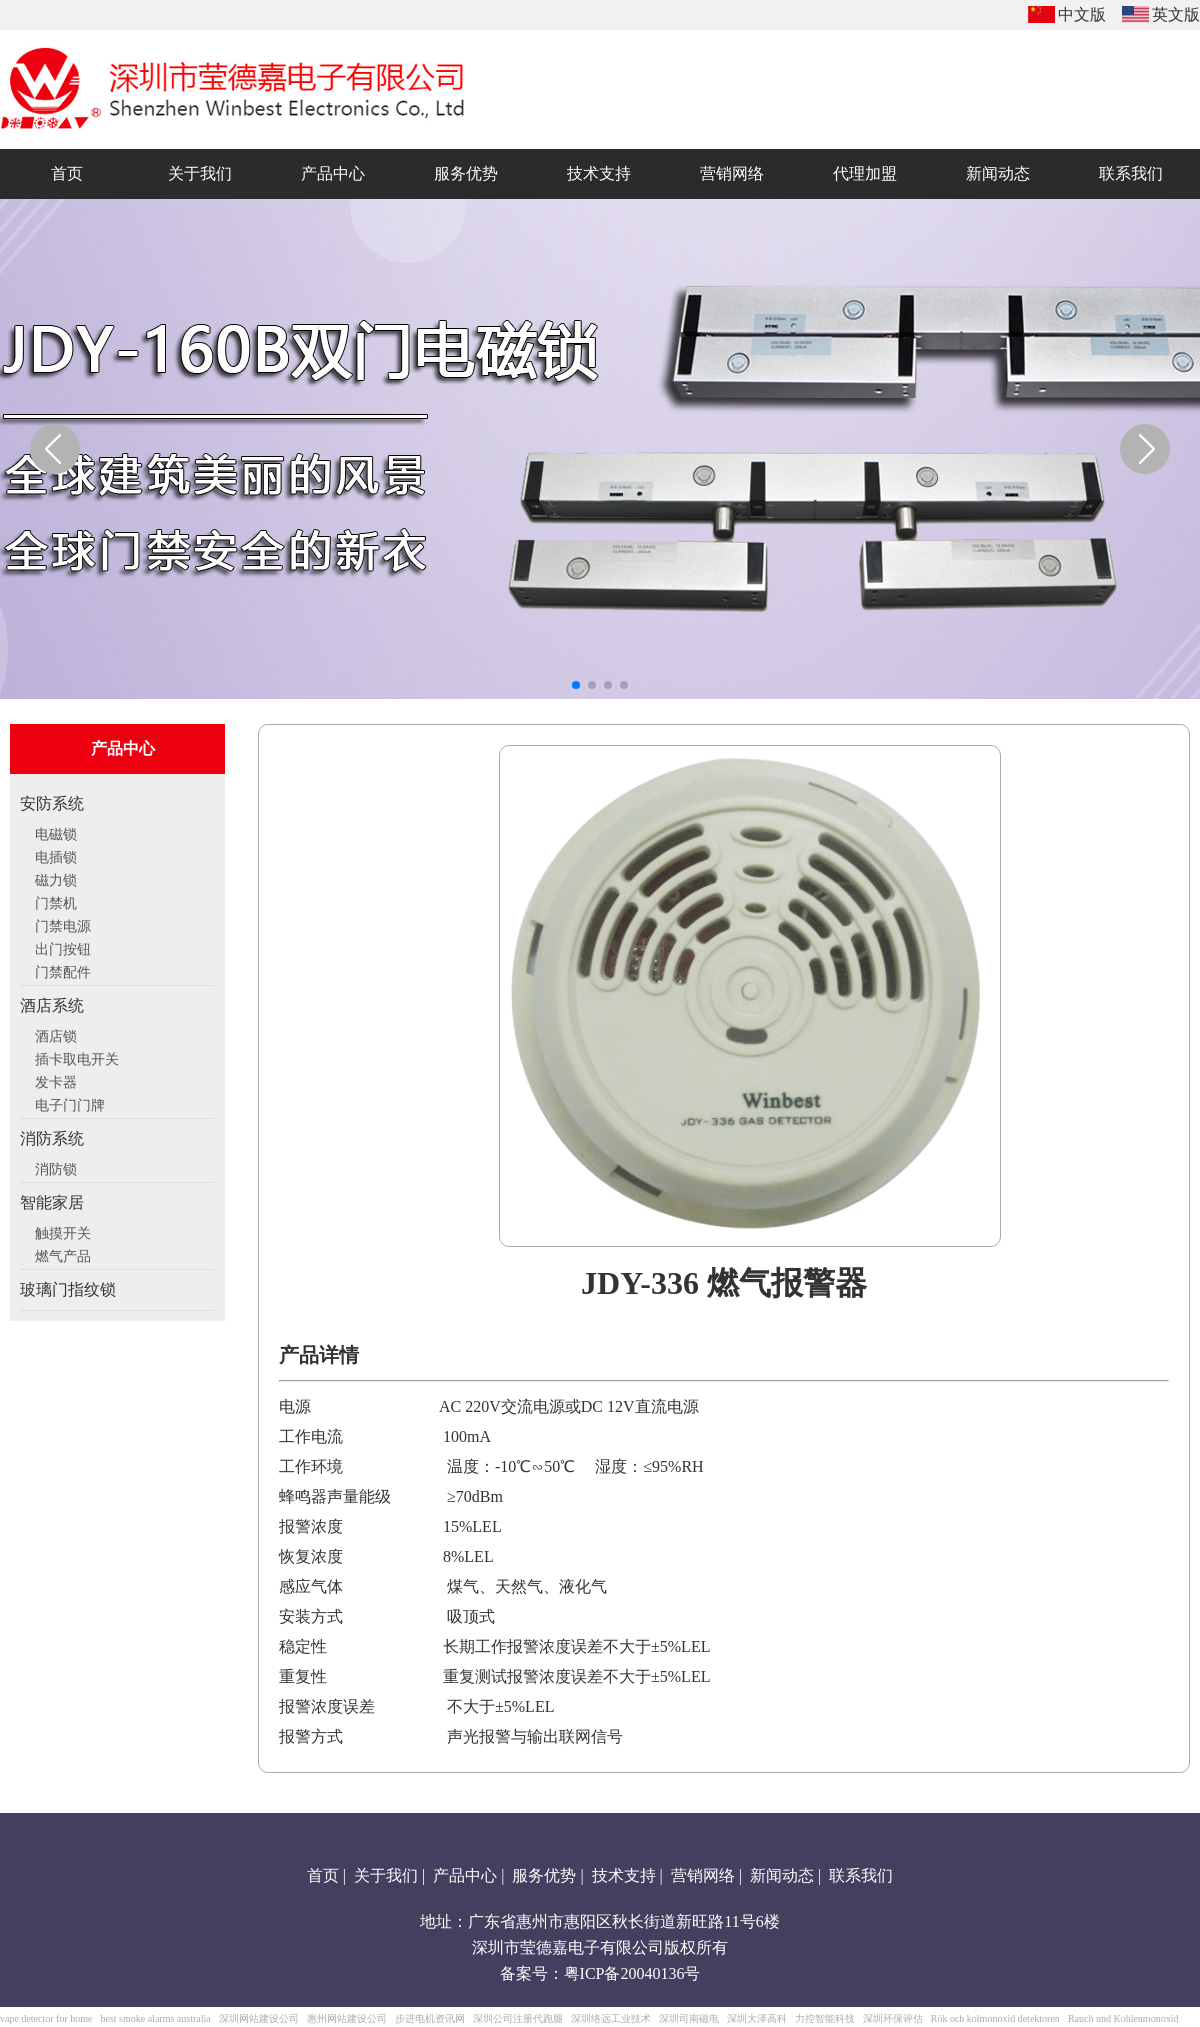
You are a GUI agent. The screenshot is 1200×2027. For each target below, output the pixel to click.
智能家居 (52, 1202)
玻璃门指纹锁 (68, 1289)
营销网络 (703, 1875)
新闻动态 (782, 1875)
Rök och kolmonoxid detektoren (995, 2018)
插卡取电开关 (77, 1057)
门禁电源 (63, 924)
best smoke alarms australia (155, 2018)
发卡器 (56, 1080)
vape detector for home (46, 2018)
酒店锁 (56, 1034)
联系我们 (861, 1875)
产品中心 (465, 1875)
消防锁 (56, 1167)
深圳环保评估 (893, 2018)
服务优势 (544, 1875)
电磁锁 (56, 832)
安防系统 (52, 803)
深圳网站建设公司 (259, 2018)
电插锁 (56, 855)
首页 (323, 1875)
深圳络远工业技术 (611, 2018)
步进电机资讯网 (430, 2018)
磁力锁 (56, 878)
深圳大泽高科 (757, 2018)
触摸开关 (63, 1231)
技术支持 (624, 1875)
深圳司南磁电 (689, 2018)
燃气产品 (63, 1254)
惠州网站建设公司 (347, 2018)
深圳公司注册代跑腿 (518, 2018)
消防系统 (52, 1138)
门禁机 (56, 901)
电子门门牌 (70, 1103)
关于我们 (386, 1875)
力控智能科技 (825, 2018)
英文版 (1176, 14)
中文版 (1082, 14)
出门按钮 (63, 947)
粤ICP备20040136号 (632, 1973)
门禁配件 (63, 970)
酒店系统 (52, 1005)
